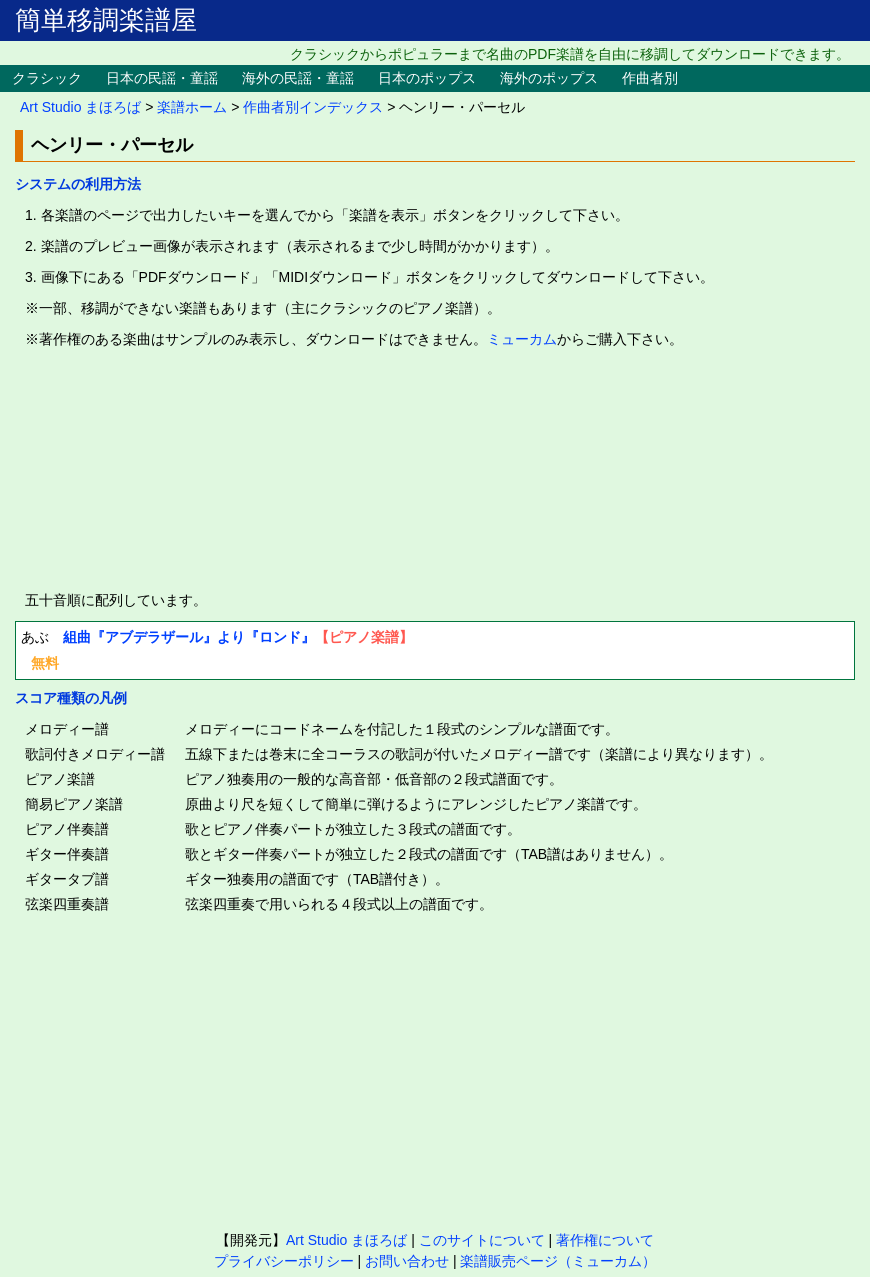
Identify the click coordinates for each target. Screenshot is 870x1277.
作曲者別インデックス (313, 107)
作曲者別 (650, 78)
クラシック (47, 78)
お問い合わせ (407, 1261)
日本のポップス (427, 78)
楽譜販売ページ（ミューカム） (558, 1261)
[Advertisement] (435, 470)
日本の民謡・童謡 (162, 78)
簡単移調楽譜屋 (106, 20)
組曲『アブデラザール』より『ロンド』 (189, 637)
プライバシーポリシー (284, 1261)
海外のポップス (549, 78)
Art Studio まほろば (80, 107)
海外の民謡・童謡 (298, 78)
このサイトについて (482, 1240)
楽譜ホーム (192, 107)
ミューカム (522, 339)
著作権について (605, 1240)
